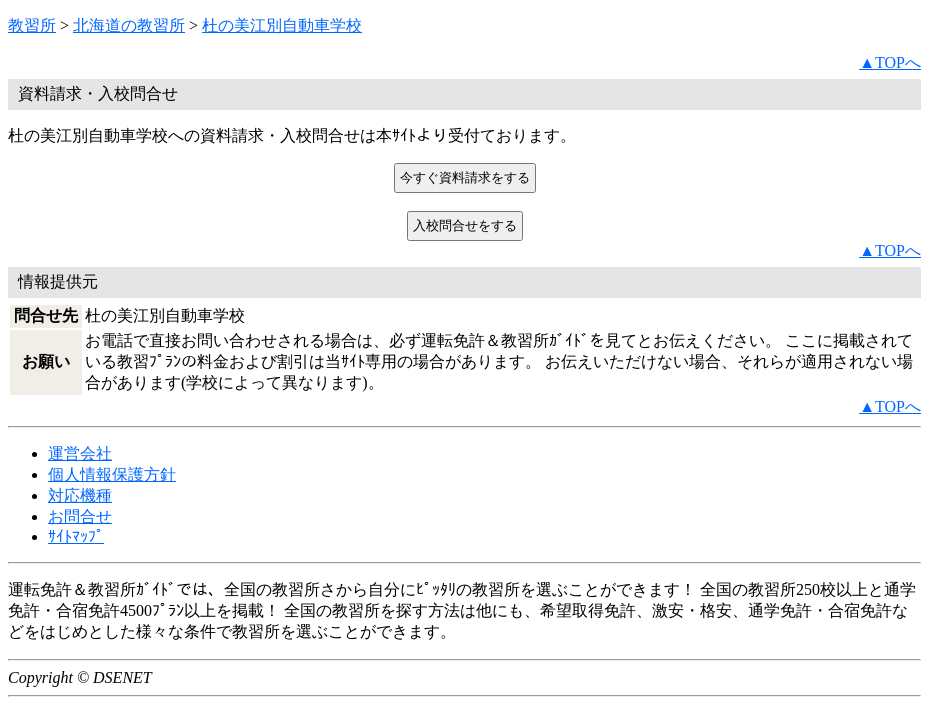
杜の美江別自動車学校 (282, 25)
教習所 (32, 25)
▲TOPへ (890, 62)
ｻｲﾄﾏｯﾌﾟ (76, 536)
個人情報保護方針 (112, 474)
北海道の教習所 (129, 25)
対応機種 (80, 495)
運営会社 (80, 453)
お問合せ (80, 516)
